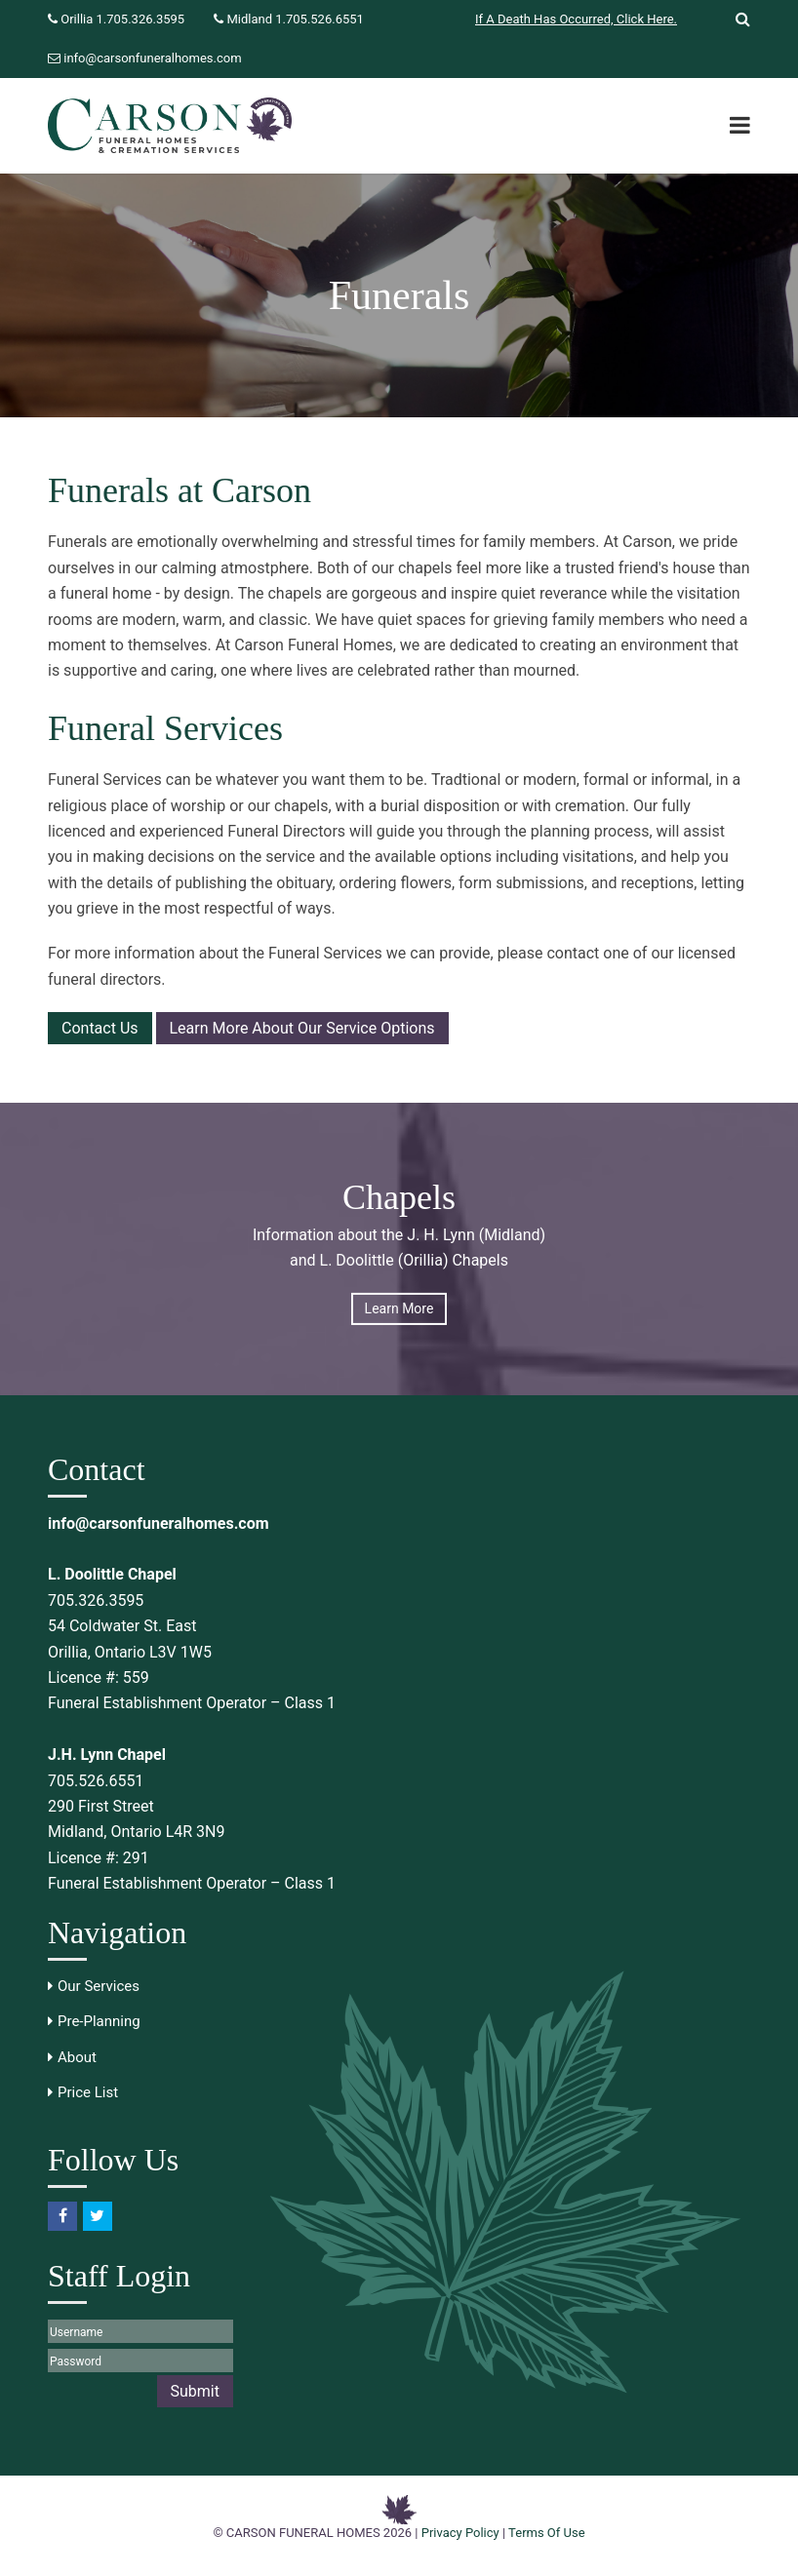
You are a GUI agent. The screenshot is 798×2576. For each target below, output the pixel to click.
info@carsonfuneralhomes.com (152, 58)
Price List (88, 2092)
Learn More (399, 1308)
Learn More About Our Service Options (302, 1028)
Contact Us (100, 1028)
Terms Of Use (546, 2532)
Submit (195, 2391)
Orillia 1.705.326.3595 (122, 19)
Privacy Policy (460, 2532)
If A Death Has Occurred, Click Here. (576, 19)
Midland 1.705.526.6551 (294, 19)
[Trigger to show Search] (735, 19)
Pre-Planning (99, 2021)
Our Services (99, 1986)
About (77, 2057)
